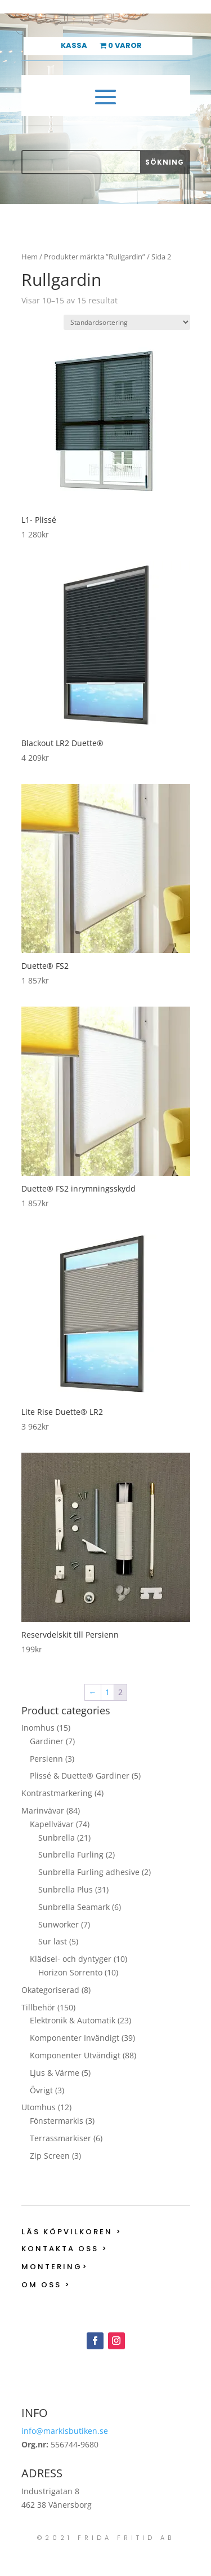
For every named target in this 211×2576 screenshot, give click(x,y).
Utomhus (38, 2107)
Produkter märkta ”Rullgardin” (94, 257)
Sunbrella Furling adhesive (89, 1872)
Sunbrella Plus (65, 1889)
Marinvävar (42, 1810)
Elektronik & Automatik (72, 2020)
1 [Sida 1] (107, 1692)
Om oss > (46, 2284)
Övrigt (41, 2090)
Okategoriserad (50, 1989)
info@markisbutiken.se (64, 2430)
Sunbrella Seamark (74, 1907)
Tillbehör (38, 2007)
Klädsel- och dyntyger (70, 1958)
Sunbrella (56, 1837)
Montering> (54, 2266)
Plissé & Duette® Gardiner (79, 1775)
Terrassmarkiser (60, 2138)
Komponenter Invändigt (74, 2037)
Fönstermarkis (56, 2120)
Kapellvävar (52, 1824)
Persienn (46, 1758)
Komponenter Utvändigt (75, 2055)
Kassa (74, 46)
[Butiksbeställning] (127, 322)
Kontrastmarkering (56, 1793)
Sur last (52, 1941)
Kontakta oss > (64, 2248)
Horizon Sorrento (70, 1972)
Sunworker (58, 1924)
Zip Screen (50, 2155)
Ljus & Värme (54, 2072)
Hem (29, 257)
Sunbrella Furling (71, 1854)
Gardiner (47, 1741)
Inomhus (38, 1727)
